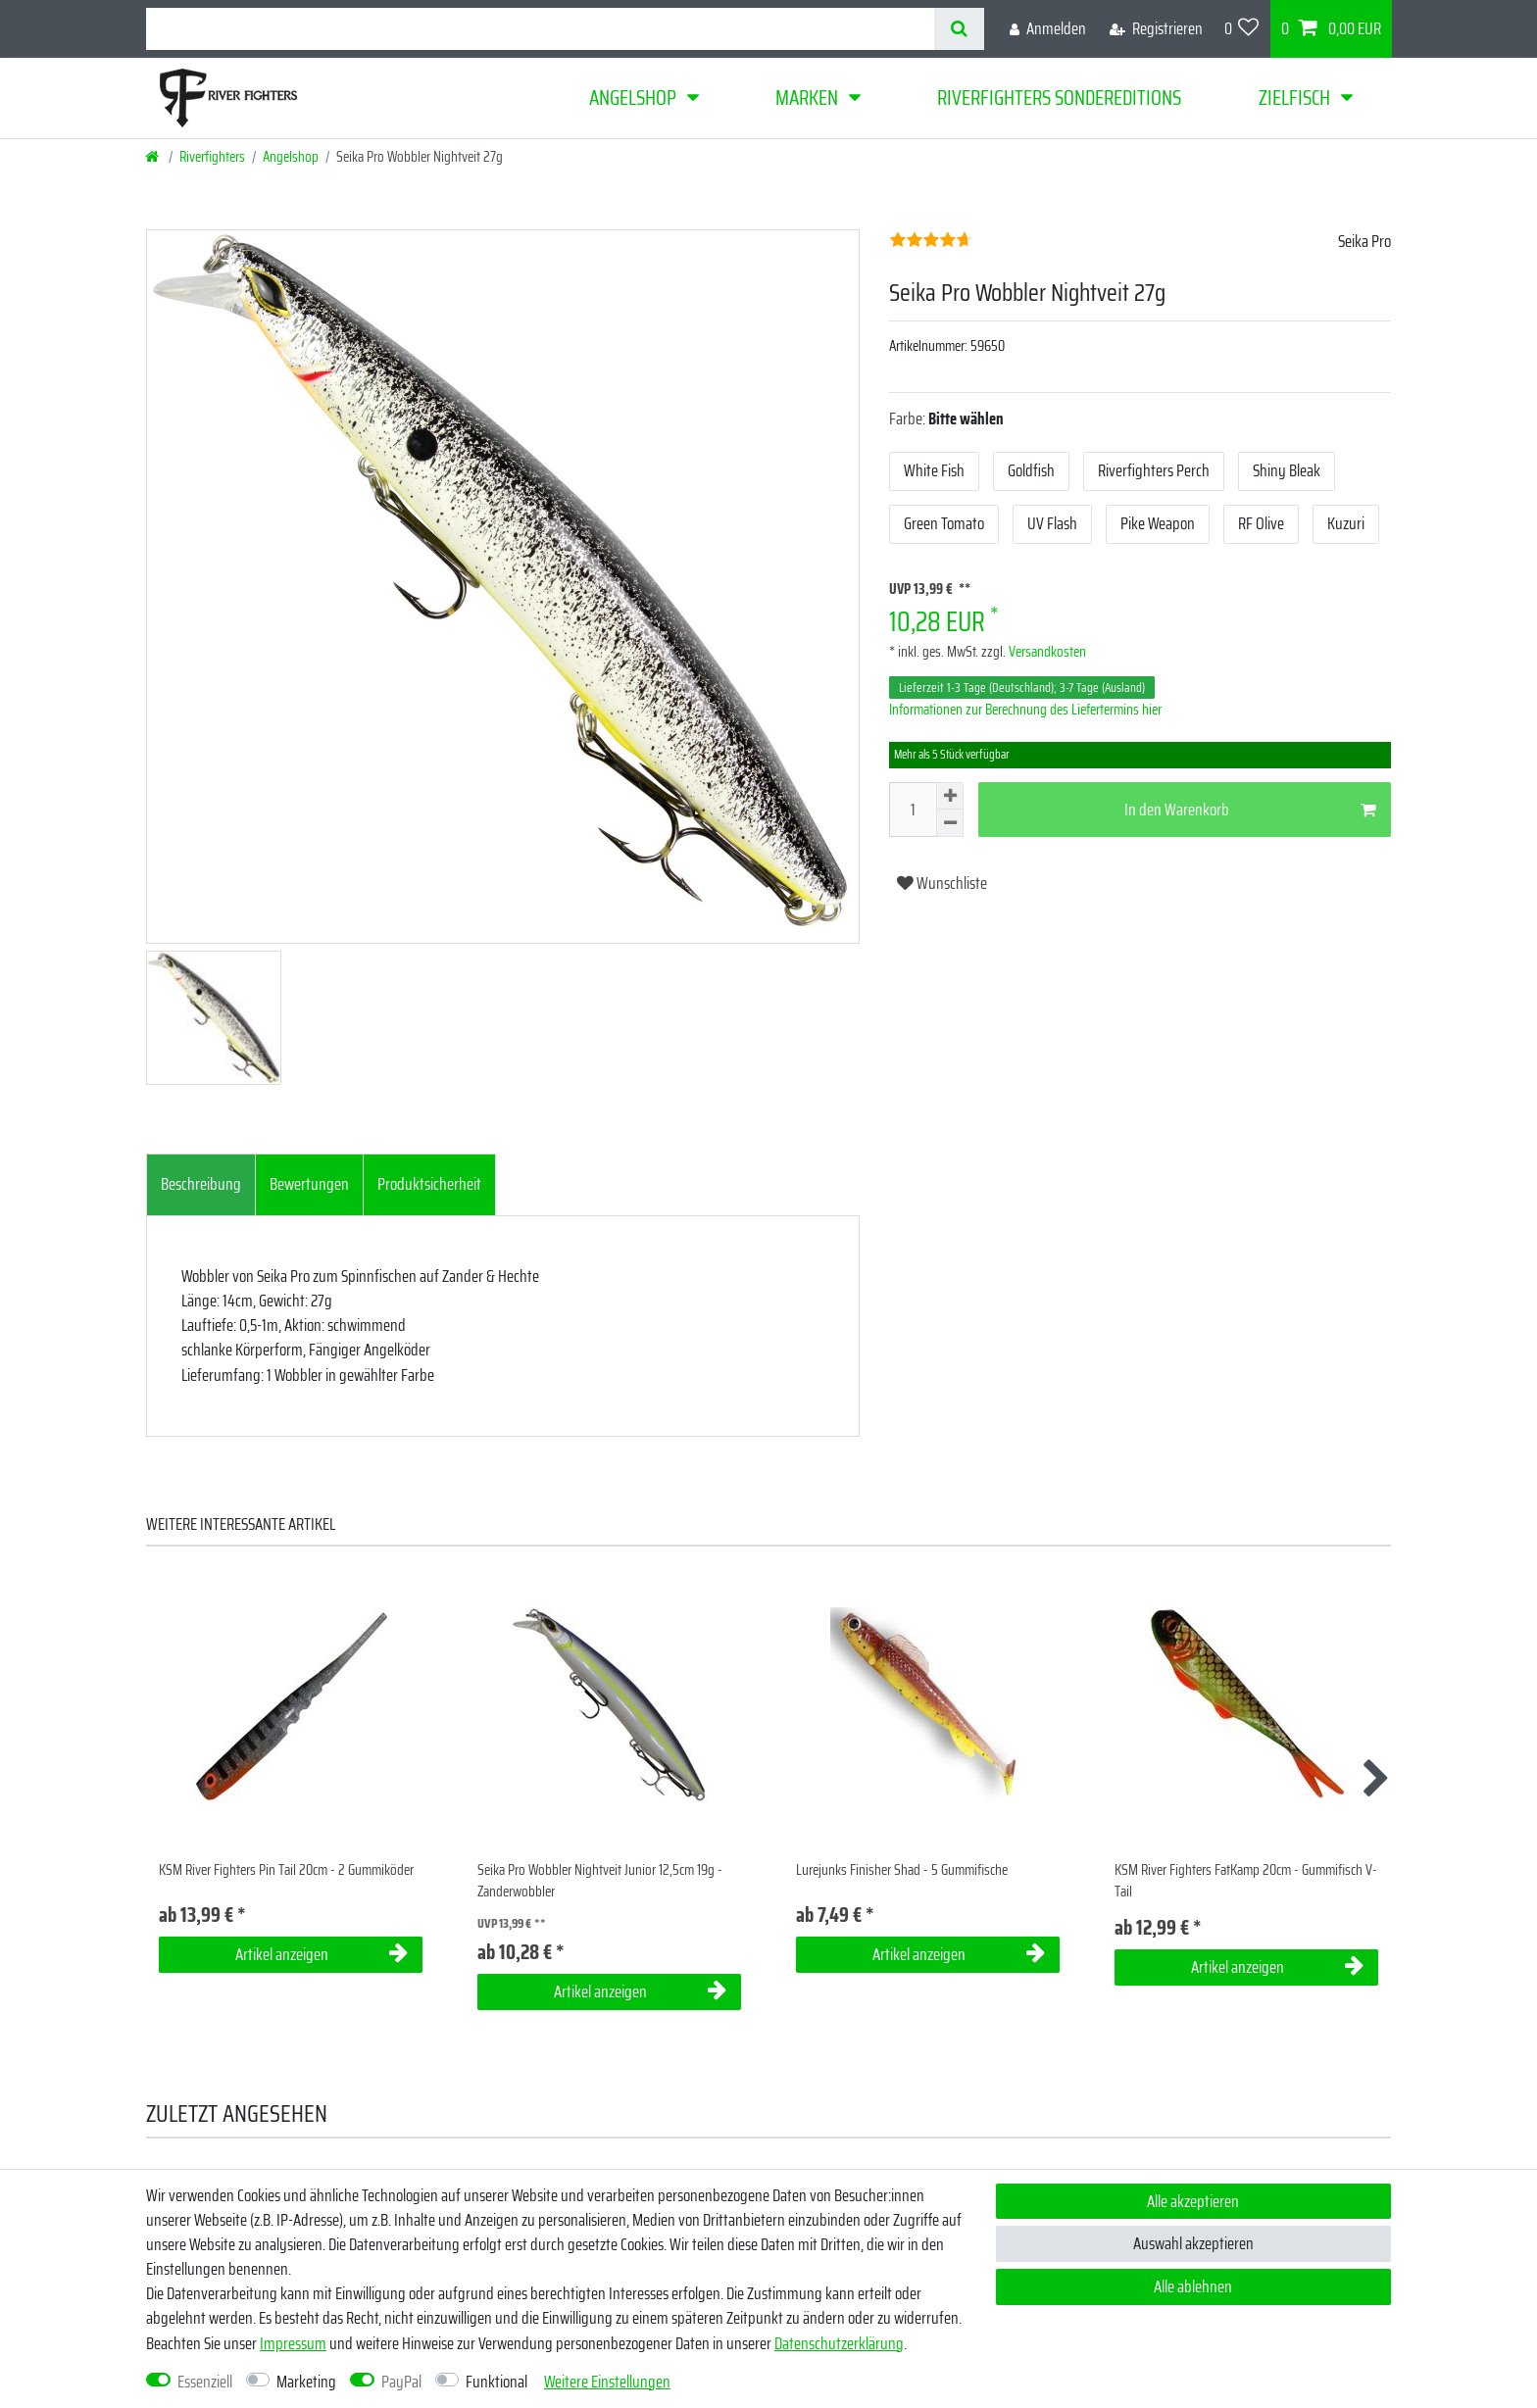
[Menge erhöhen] (950, 796)
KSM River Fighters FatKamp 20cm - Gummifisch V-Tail (1246, 1881)
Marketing (306, 2382)
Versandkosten (1046, 651)
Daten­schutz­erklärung (839, 2343)
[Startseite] (153, 157)
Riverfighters (212, 157)
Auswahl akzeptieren (1193, 2243)
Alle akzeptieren (1193, 2201)
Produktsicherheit (429, 1184)
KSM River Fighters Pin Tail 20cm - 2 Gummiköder (286, 1870)
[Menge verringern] (950, 823)
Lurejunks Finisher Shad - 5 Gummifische (902, 1870)
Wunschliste (942, 883)
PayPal (401, 2382)
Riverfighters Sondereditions (1059, 97)
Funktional (496, 2382)
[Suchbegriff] (540, 29)
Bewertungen (309, 1184)
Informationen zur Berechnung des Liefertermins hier (1025, 709)
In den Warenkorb (1250, 809)
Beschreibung (201, 1184)
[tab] (201, 1185)
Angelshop (632, 97)
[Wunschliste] (1242, 29)
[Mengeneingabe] (912, 809)
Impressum (293, 2343)
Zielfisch (1294, 97)
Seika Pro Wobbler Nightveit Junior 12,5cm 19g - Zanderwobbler (599, 1881)
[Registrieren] (1156, 29)
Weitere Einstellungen (607, 2382)
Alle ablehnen (1193, 2286)
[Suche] (959, 29)
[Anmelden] (1048, 29)
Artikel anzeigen (321, 1954)
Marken (806, 97)
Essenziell (204, 2382)
